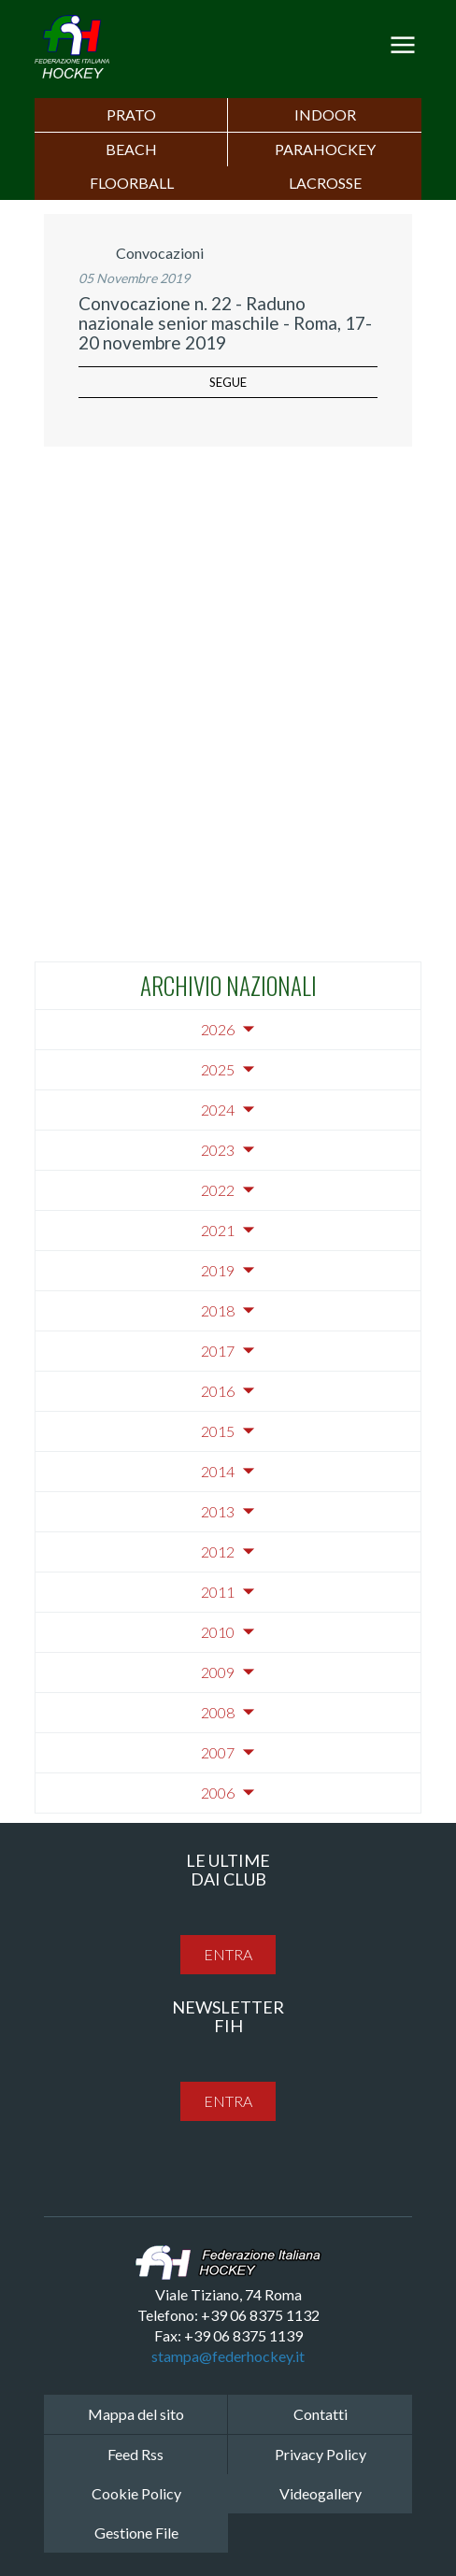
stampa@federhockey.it (228, 2356)
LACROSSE (325, 183)
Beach (131, 149)
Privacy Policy (320, 2454)
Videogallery (320, 2493)
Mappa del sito (136, 2414)
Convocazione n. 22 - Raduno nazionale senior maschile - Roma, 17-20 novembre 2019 (225, 322)
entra (228, 1954)
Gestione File (136, 2532)
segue (228, 382)
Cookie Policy (136, 2493)
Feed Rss (135, 2454)
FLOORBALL (132, 183)
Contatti (320, 2414)
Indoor (325, 114)
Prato (131, 114)
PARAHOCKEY (325, 149)
